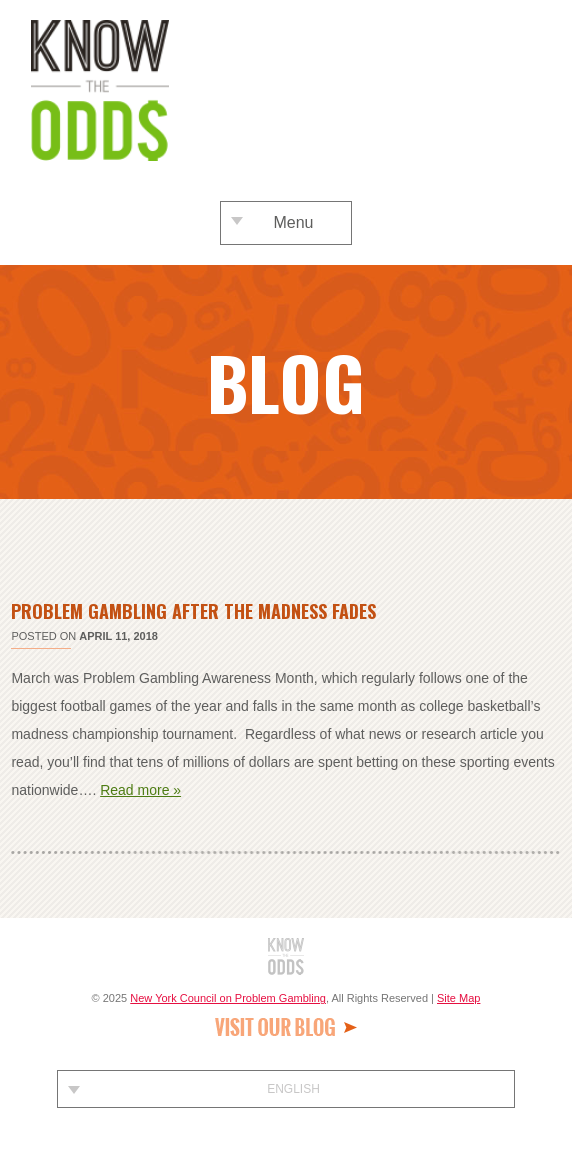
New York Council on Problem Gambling (228, 998)
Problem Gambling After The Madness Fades (193, 611)
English (293, 1089)
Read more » (140, 790)
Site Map (458, 998)
